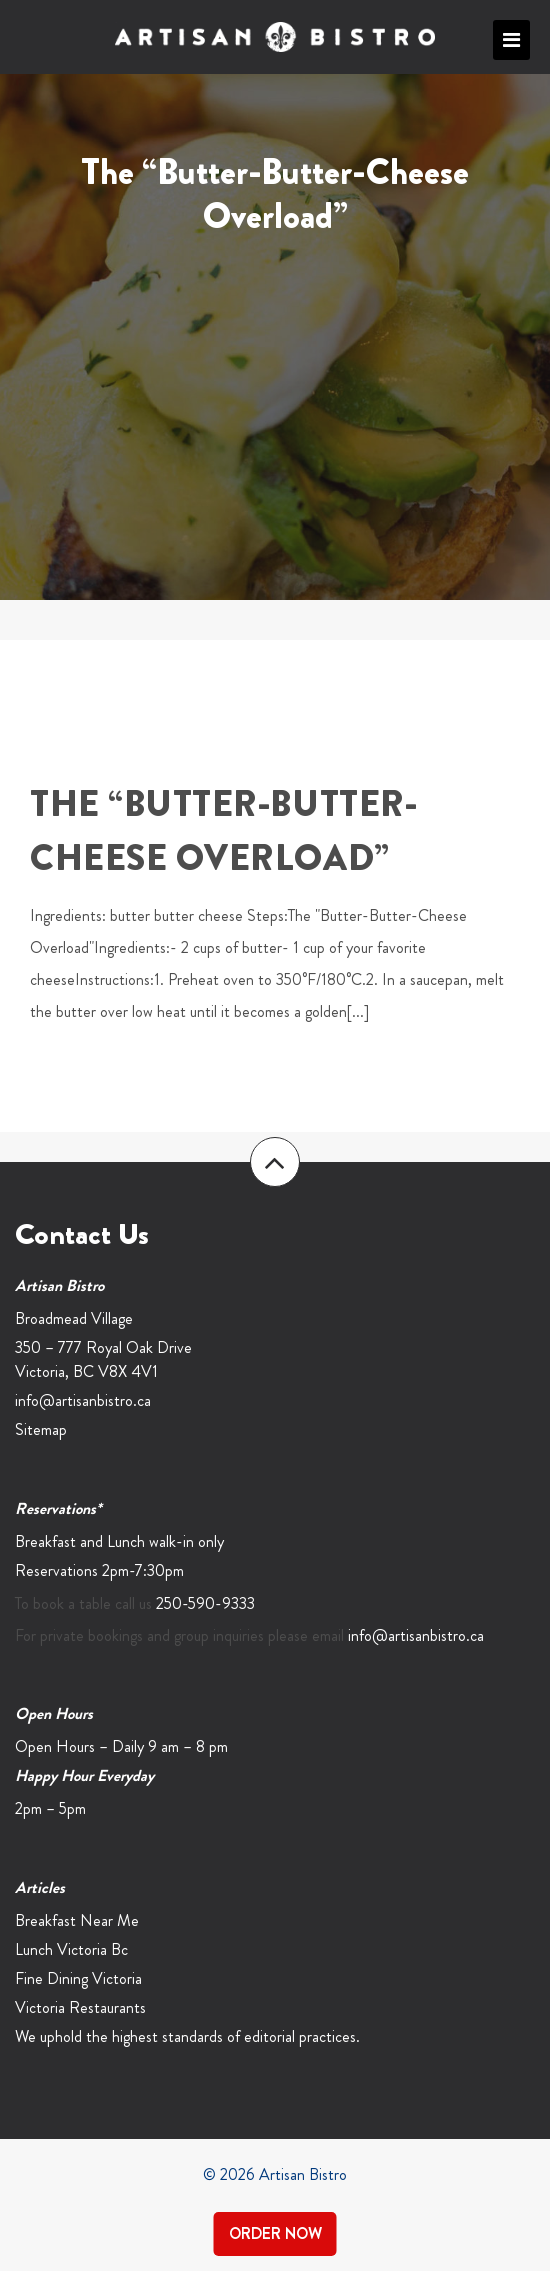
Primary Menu (511, 40)
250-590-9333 (205, 1603)
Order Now (275, 2233)
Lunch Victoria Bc (71, 1949)
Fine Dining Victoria (78, 1978)
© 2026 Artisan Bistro (275, 2174)
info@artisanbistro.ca (83, 1400)
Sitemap (41, 1429)
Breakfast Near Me (77, 1920)
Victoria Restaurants (80, 2007)
